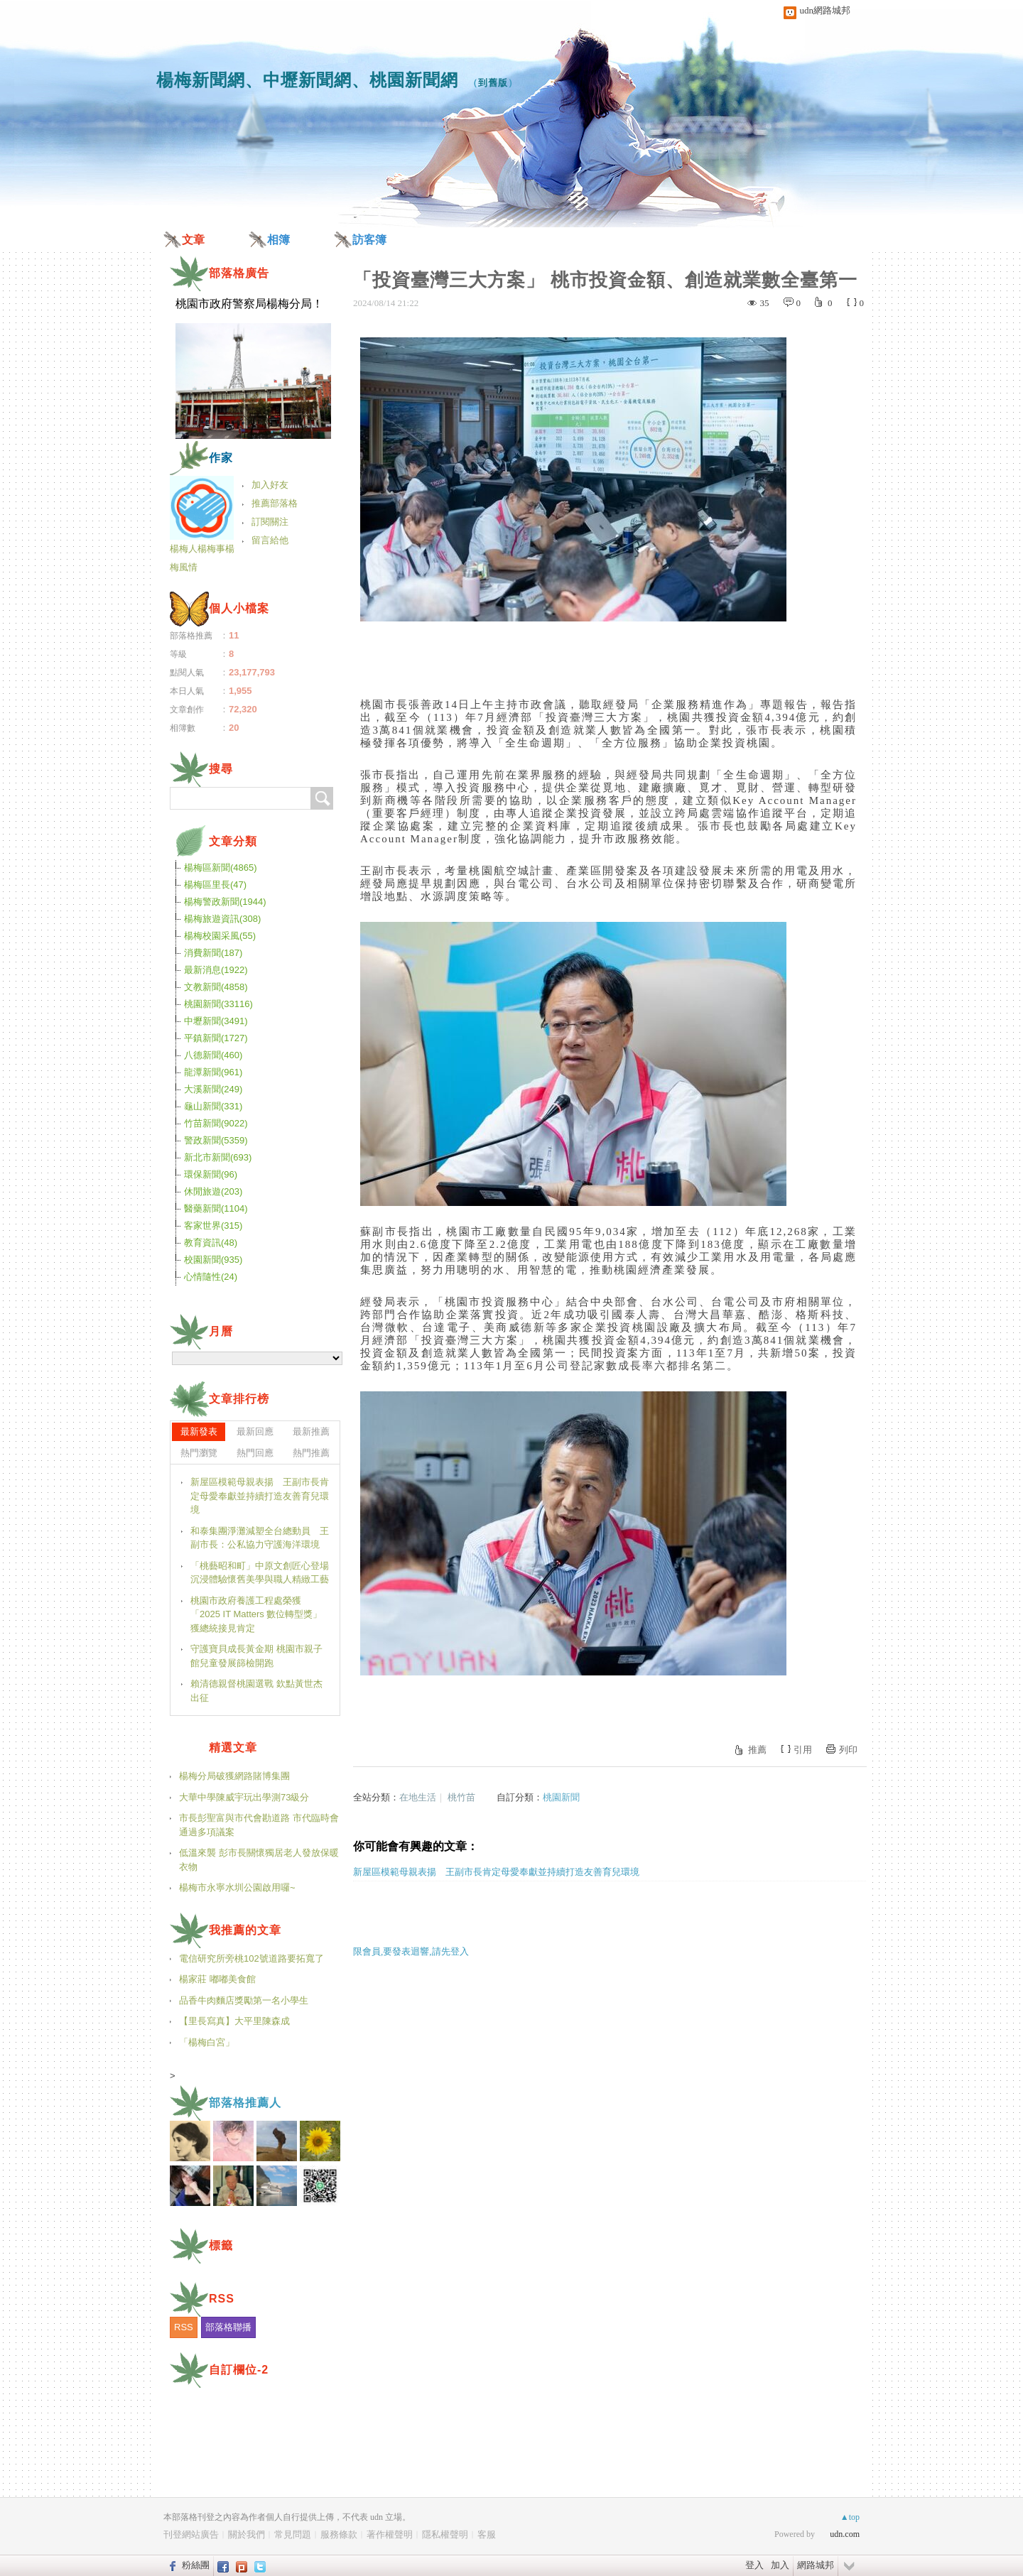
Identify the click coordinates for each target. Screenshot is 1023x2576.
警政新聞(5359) (216, 1140)
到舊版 (493, 82)
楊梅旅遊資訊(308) (222, 918)
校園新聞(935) (213, 1259)
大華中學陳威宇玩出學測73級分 (244, 1797)
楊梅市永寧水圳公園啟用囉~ (237, 1887)
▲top (850, 2517)
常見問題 (292, 2534)
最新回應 (255, 1431)
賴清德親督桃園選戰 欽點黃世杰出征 (256, 1690)
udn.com (845, 2534)
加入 (780, 2565)
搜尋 (321, 798)
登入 (754, 2565)
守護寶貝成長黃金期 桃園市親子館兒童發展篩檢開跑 (256, 1655)
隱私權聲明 (445, 2534)
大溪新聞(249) (213, 1089)
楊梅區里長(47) (215, 884)
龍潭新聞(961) (213, 1072)
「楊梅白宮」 (206, 2042)
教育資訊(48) (210, 1242)
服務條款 (338, 2534)
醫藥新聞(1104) (216, 1208)
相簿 (278, 240)
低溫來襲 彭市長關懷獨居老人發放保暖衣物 (259, 1859)
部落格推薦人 (245, 2103)
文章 (193, 240)
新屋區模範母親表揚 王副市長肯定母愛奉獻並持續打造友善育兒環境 (496, 1871)
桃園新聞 (561, 1797)
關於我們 (246, 2534)
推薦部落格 (274, 503)
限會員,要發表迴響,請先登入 (411, 1951)
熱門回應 (255, 1452)
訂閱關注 (269, 521)
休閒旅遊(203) (213, 1191)
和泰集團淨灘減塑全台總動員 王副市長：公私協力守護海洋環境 (259, 1538)
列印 (848, 1749)
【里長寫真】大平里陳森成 (234, 2021)
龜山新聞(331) (213, 1106)
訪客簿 (369, 240)
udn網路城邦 (825, 10)
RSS (183, 2327)
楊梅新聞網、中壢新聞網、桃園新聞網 (307, 79)
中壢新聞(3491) (216, 1021)
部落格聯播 (228, 2327)
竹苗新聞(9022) (216, 1123)
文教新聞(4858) (216, 987)
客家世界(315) (213, 1225)
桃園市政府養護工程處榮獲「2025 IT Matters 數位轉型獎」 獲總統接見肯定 (256, 1614)
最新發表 (198, 1431)
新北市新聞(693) (217, 1157)
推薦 (757, 1749)
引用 (803, 1749)
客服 (486, 2534)
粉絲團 (196, 2565)
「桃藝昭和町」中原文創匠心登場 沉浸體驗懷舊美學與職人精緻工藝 (259, 1572)
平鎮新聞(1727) (216, 1038)
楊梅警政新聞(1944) (225, 901)
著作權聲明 (390, 2534)
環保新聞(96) (210, 1174)
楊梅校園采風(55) (220, 935)
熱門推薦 (311, 1452)
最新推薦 (311, 1431)
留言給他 (269, 540)
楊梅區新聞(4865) (220, 867)
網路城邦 (815, 2565)
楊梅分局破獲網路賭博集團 (234, 1776)
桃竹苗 (461, 1797)
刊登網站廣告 (191, 2534)
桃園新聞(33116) (218, 1004)
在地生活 (417, 1797)
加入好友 (269, 484)
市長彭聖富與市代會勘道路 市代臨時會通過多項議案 (259, 1825)
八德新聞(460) (213, 1055)
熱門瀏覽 (198, 1452)
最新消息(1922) (216, 969)
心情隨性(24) (210, 1276)
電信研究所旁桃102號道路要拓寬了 (251, 1958)
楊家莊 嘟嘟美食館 (217, 1979)
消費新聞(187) (213, 952)
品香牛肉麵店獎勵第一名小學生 (243, 2000)
